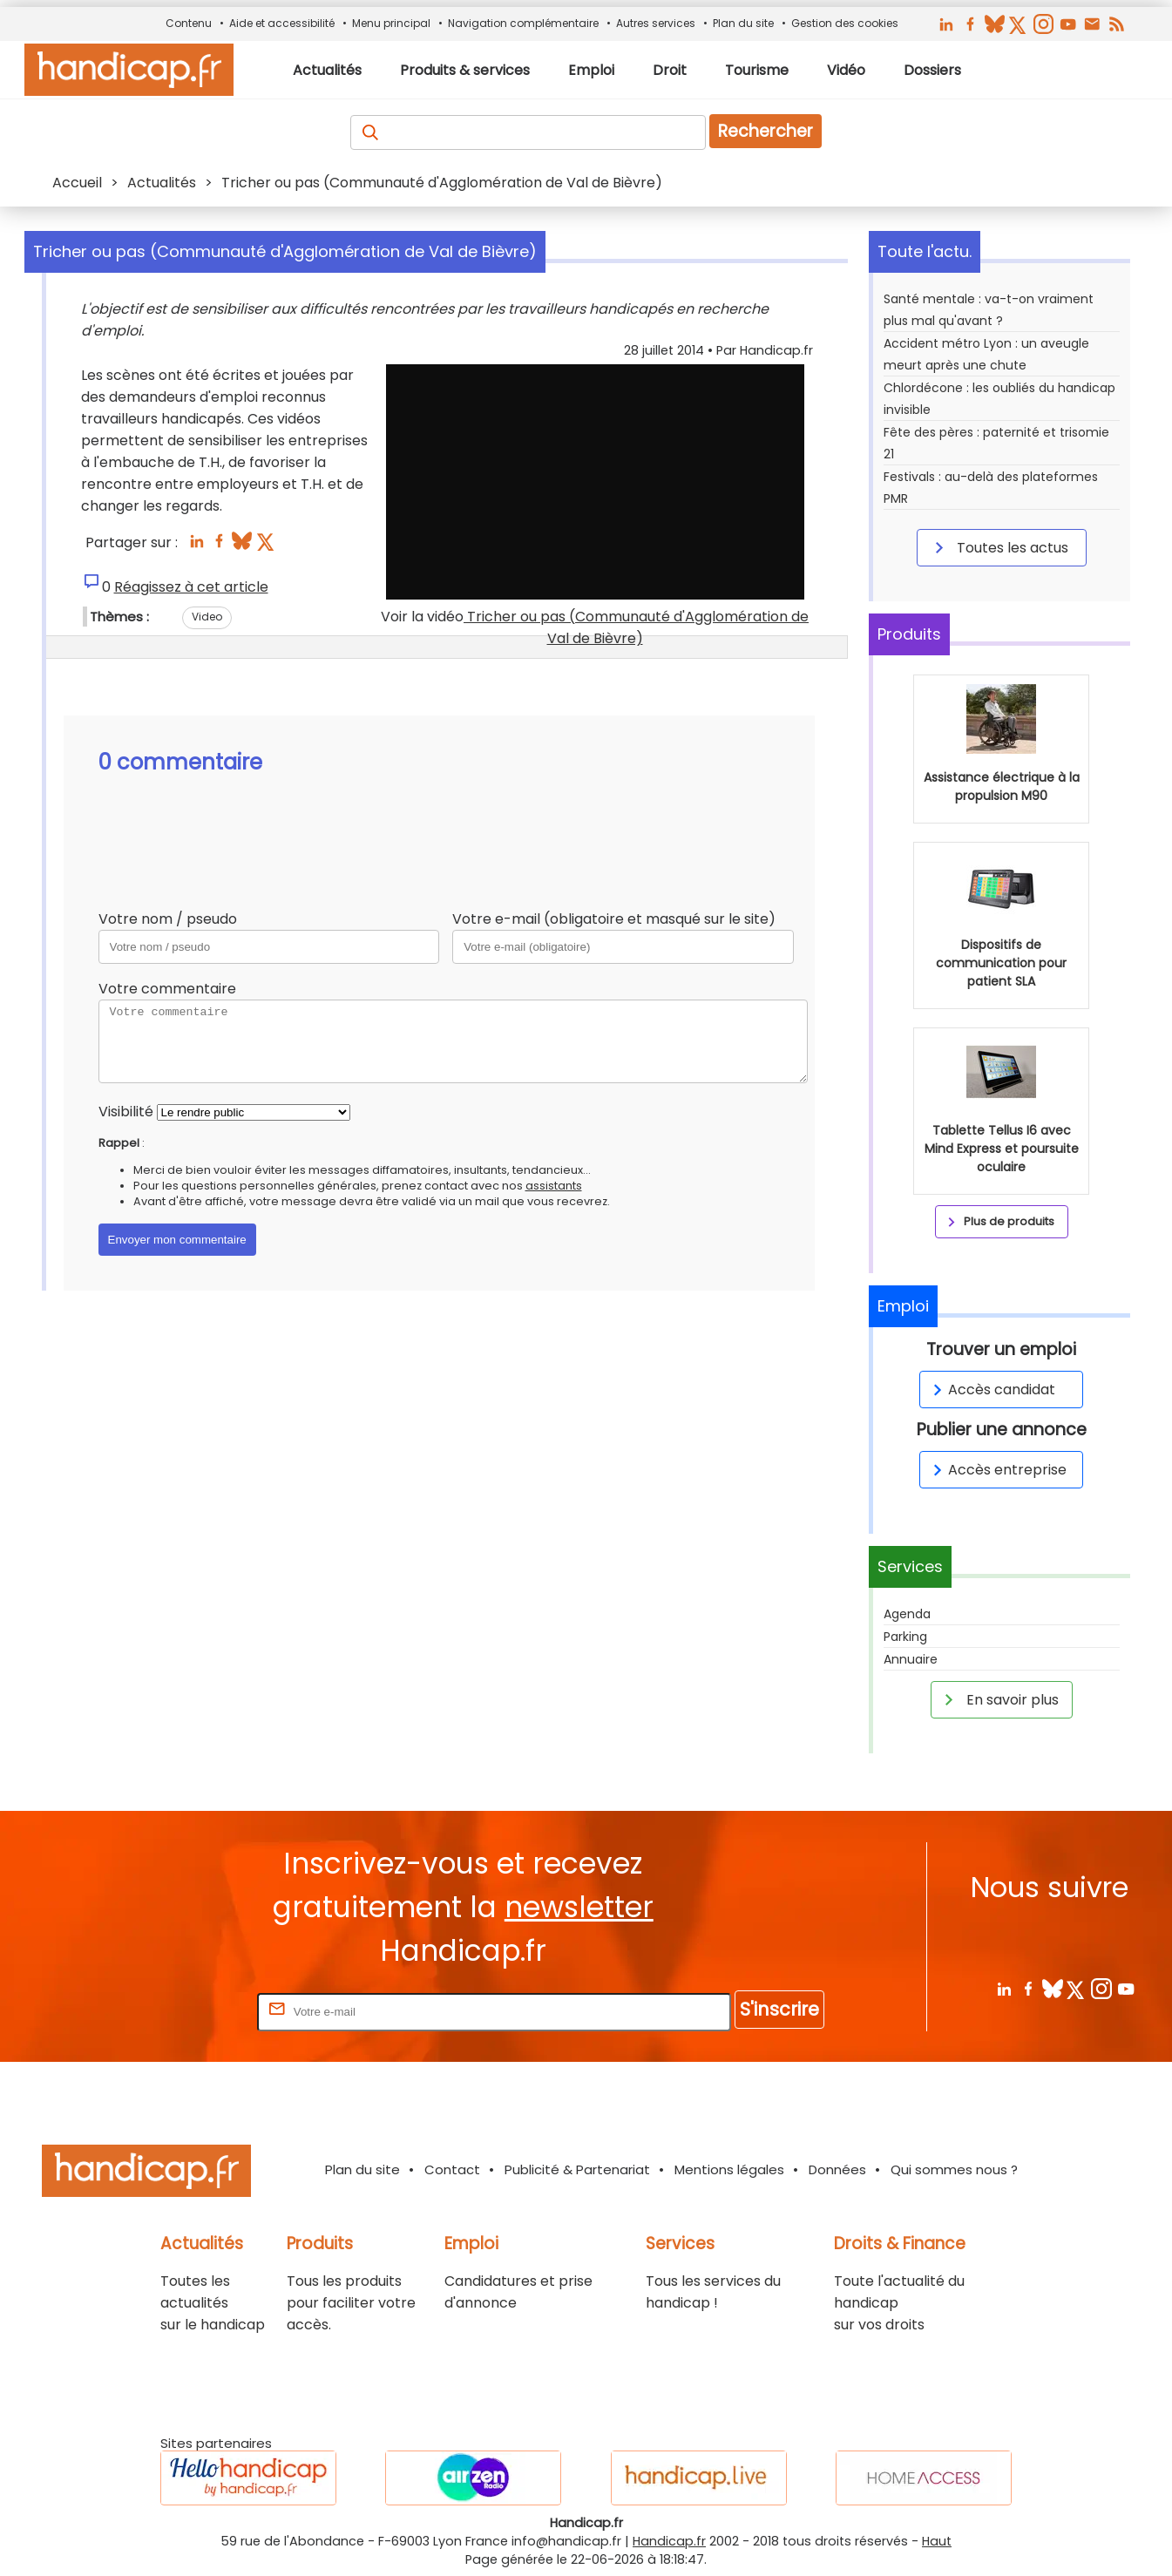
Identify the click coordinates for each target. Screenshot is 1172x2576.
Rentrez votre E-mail (184, 2011)
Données (837, 2169)
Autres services (655, 23)
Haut (937, 2541)
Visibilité (125, 1112)
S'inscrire (779, 2009)
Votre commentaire (167, 989)
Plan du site (743, 23)
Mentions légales (729, 2169)
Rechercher (765, 131)
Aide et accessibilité (282, 23)
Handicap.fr (669, 2541)
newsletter (579, 1907)
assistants (553, 1185)
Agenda (907, 1614)
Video (207, 616)
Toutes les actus (998, 547)
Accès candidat (991, 1389)
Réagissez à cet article (191, 587)
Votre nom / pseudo (167, 919)
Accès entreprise (997, 1470)
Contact (452, 2169)
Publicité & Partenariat (577, 2169)
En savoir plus (998, 1699)
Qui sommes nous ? (954, 2169)
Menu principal (391, 23)
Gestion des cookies (844, 23)
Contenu (189, 23)
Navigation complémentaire (523, 23)
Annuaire (911, 1659)
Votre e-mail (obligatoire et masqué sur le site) (614, 919)
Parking (905, 1636)
